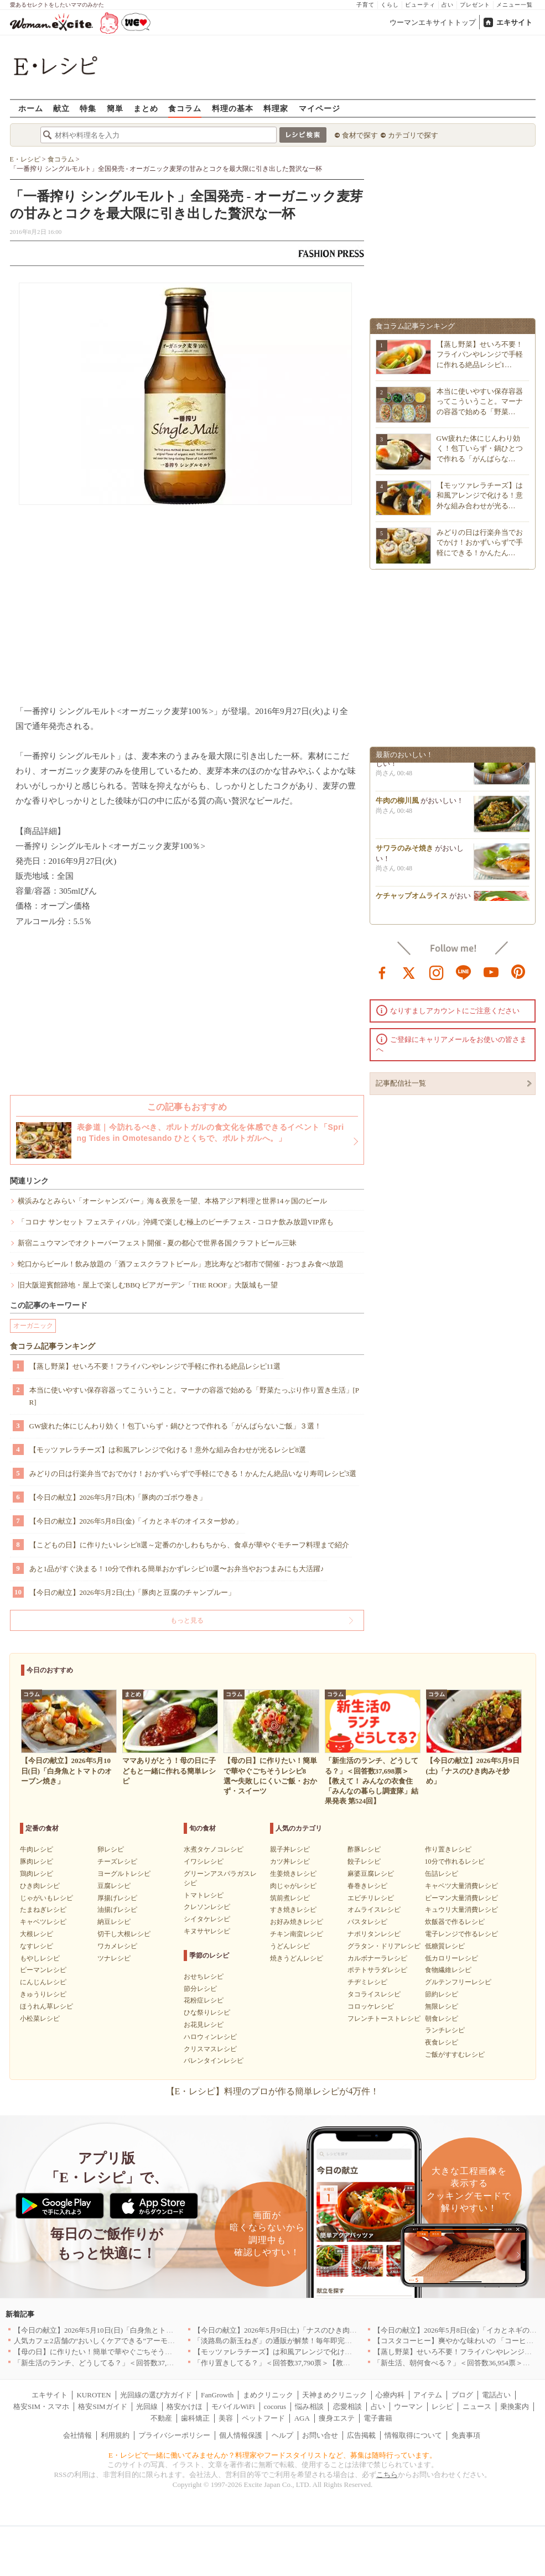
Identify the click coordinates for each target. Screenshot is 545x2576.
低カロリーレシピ (451, 1958)
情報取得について (413, 2435)
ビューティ (420, 5)
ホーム (30, 108)
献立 (61, 108)
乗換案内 (514, 2406)
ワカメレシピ (117, 1946)
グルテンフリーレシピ (458, 1982)
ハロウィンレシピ (210, 2037)
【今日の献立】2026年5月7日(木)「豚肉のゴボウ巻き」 (118, 1497)
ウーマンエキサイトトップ (433, 22)
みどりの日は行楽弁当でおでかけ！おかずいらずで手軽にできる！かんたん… (480, 542)
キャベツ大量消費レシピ (461, 1886)
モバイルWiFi (233, 2406)
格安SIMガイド (102, 2406)
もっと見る (187, 1620)
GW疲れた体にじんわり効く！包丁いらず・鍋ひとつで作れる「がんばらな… (480, 448)
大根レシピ (36, 1934)
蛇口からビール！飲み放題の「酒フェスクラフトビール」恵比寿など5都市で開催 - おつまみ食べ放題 (181, 1264)
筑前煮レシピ (290, 1898)
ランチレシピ (445, 2030)
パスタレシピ (367, 1922)
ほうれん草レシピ (46, 2006)
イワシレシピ (204, 1861)
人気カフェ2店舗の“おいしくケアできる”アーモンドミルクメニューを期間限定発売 (148, 2341)
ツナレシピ (114, 1958)
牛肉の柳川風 (397, 804)
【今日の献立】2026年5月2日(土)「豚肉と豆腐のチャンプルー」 (132, 1592)
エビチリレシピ (370, 1898)
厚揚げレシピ (117, 1898)
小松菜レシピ (40, 2018)
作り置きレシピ (448, 1849)
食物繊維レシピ (448, 1970)
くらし (390, 5)
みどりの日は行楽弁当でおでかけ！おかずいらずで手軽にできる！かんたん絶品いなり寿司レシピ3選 (193, 1473)
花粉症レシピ (204, 2000)
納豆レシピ (114, 1922)
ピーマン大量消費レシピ (461, 1898)
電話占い (496, 2395)
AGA (302, 2418)
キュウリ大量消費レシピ (461, 1909)
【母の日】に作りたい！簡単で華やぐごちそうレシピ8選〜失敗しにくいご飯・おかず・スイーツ (170, 2352)
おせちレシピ (204, 1976)
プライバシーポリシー (174, 2435)
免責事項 (465, 2435)
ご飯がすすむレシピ (455, 2054)
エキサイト (514, 22)
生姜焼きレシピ (293, 1874)
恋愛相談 (347, 2406)
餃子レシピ (364, 1861)
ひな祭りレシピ (207, 2012)
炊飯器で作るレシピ (455, 1922)
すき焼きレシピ (293, 1909)
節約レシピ (441, 1994)
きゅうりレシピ (43, 1994)
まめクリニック (268, 2395)
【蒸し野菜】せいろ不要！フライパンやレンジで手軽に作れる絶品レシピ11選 (155, 1366)
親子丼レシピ (290, 1849)
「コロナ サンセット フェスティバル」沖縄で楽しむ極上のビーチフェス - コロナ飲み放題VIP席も (176, 1222)
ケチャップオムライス (412, 899)
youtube (491, 971)
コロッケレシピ (370, 2006)
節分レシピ (200, 1989)
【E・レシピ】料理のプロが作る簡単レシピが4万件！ (273, 2091)
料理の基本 (232, 108)
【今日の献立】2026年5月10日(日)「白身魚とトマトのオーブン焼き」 (126, 2330)
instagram (436, 971)
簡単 (115, 108)
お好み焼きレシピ (296, 1922)
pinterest (518, 971)
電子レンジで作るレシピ (461, 1934)
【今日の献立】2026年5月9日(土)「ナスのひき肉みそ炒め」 (290, 2330)
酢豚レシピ (364, 1849)
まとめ (145, 108)
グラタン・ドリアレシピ (384, 1946)
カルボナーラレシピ (377, 1958)
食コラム (184, 108)
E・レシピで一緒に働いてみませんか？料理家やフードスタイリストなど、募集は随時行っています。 (272, 2455)
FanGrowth (217, 2395)
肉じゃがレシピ (293, 1886)
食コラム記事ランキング (52, 1346)
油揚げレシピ (117, 1909)
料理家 (275, 108)
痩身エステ (337, 2418)
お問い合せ (320, 2435)
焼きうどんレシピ (296, 1958)
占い (448, 5)
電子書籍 (378, 2418)
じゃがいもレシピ (46, 1898)
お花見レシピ (204, 2025)
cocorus (275, 2406)
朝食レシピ (441, 2018)
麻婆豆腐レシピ (370, 1874)
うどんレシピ (290, 1946)
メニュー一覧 (514, 5)
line (463, 971)
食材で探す (360, 135)
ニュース (477, 2406)
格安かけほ (185, 2406)
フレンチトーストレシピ (384, 2018)
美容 (226, 2418)
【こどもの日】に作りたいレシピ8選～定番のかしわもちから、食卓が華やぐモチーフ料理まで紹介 (189, 1545)
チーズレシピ (117, 1861)
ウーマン (408, 2406)
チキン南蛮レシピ (296, 1934)
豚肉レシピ (36, 1861)
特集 (88, 108)
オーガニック (33, 1325)
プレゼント (475, 5)
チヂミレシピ (367, 1982)
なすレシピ (36, 1946)
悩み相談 (309, 2406)
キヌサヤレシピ (207, 1931)
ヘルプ (282, 2435)
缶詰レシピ (441, 1874)
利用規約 (115, 2435)
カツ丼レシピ (290, 1861)
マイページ (319, 108)
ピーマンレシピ (43, 1970)
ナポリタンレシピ (374, 1934)
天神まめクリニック (334, 2395)
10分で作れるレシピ (455, 1861)
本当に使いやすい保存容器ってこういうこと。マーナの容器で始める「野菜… (480, 401)
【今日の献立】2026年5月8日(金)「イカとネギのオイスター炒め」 (136, 1521)
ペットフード (263, 2418)
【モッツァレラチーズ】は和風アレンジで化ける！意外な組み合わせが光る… (480, 495)
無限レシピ (441, 2006)
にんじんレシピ (43, 1982)
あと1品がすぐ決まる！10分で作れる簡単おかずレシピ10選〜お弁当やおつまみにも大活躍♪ (176, 1569)
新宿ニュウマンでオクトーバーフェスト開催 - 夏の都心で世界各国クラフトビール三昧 (157, 1243)
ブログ (462, 2395)
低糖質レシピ (445, 1946)
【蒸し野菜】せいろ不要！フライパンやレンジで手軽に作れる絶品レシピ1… (480, 354)
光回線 (147, 2406)
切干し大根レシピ (123, 1934)
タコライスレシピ (374, 1994)
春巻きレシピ (367, 1886)
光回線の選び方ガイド (156, 2395)
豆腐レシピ (114, 1886)
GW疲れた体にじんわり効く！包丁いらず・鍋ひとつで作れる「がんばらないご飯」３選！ (175, 1426)
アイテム (427, 2395)
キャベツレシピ (43, 1922)
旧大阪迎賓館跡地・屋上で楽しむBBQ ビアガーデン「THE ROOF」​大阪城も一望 (148, 1285)
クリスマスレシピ (210, 2049)
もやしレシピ (40, 1958)
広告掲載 (361, 2435)
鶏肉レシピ (36, 1874)
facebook (382, 971)
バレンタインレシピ (213, 2060)
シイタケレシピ (207, 1919)
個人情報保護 (240, 2435)
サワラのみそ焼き (404, 852)
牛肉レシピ (36, 1849)
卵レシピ (110, 1849)
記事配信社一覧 (401, 1083)
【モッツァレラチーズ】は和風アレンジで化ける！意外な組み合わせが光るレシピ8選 (168, 1450)
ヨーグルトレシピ (123, 1874)
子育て (365, 5)
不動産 (161, 2418)
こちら (387, 2474)
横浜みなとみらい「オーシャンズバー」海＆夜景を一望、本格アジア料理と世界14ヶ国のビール (172, 1201)
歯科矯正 (195, 2418)
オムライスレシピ (374, 1909)
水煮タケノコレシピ (213, 1849)
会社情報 (77, 2435)
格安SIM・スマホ (41, 2406)
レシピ (442, 2406)
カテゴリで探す (413, 135)
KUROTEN (93, 2395)
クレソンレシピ (207, 1907)
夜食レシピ (441, 2042)
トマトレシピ (204, 1895)
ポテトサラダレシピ (377, 1970)
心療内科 (390, 2395)
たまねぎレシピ (43, 1909)
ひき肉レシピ (40, 1886)
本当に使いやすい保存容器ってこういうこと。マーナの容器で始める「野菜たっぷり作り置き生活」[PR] (194, 1396)
